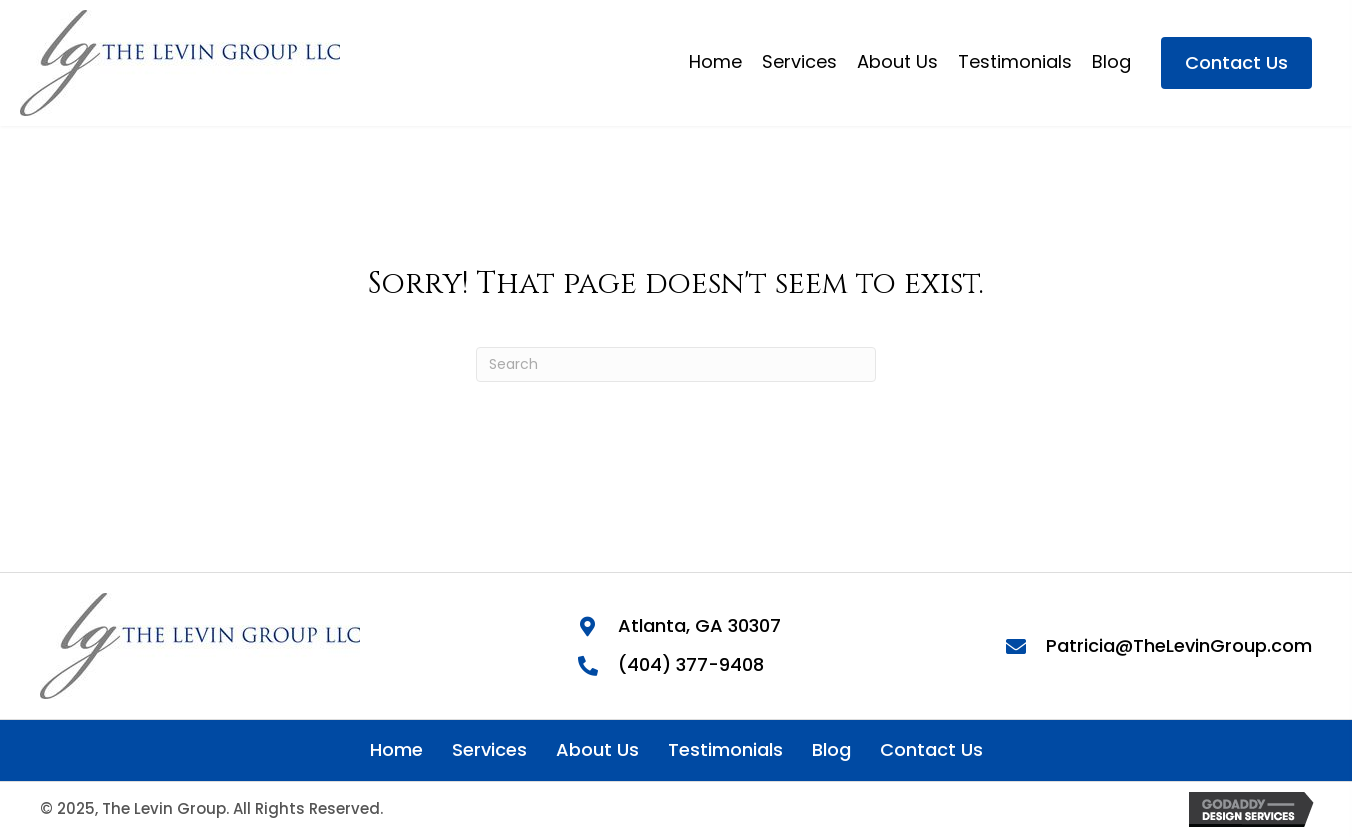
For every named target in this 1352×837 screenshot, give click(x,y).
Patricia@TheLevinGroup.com (1179, 645)
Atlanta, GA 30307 (699, 625)
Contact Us (931, 750)
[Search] (676, 364)
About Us (597, 750)
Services (489, 750)
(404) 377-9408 (691, 664)
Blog (831, 750)
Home (396, 750)
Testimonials (725, 750)
